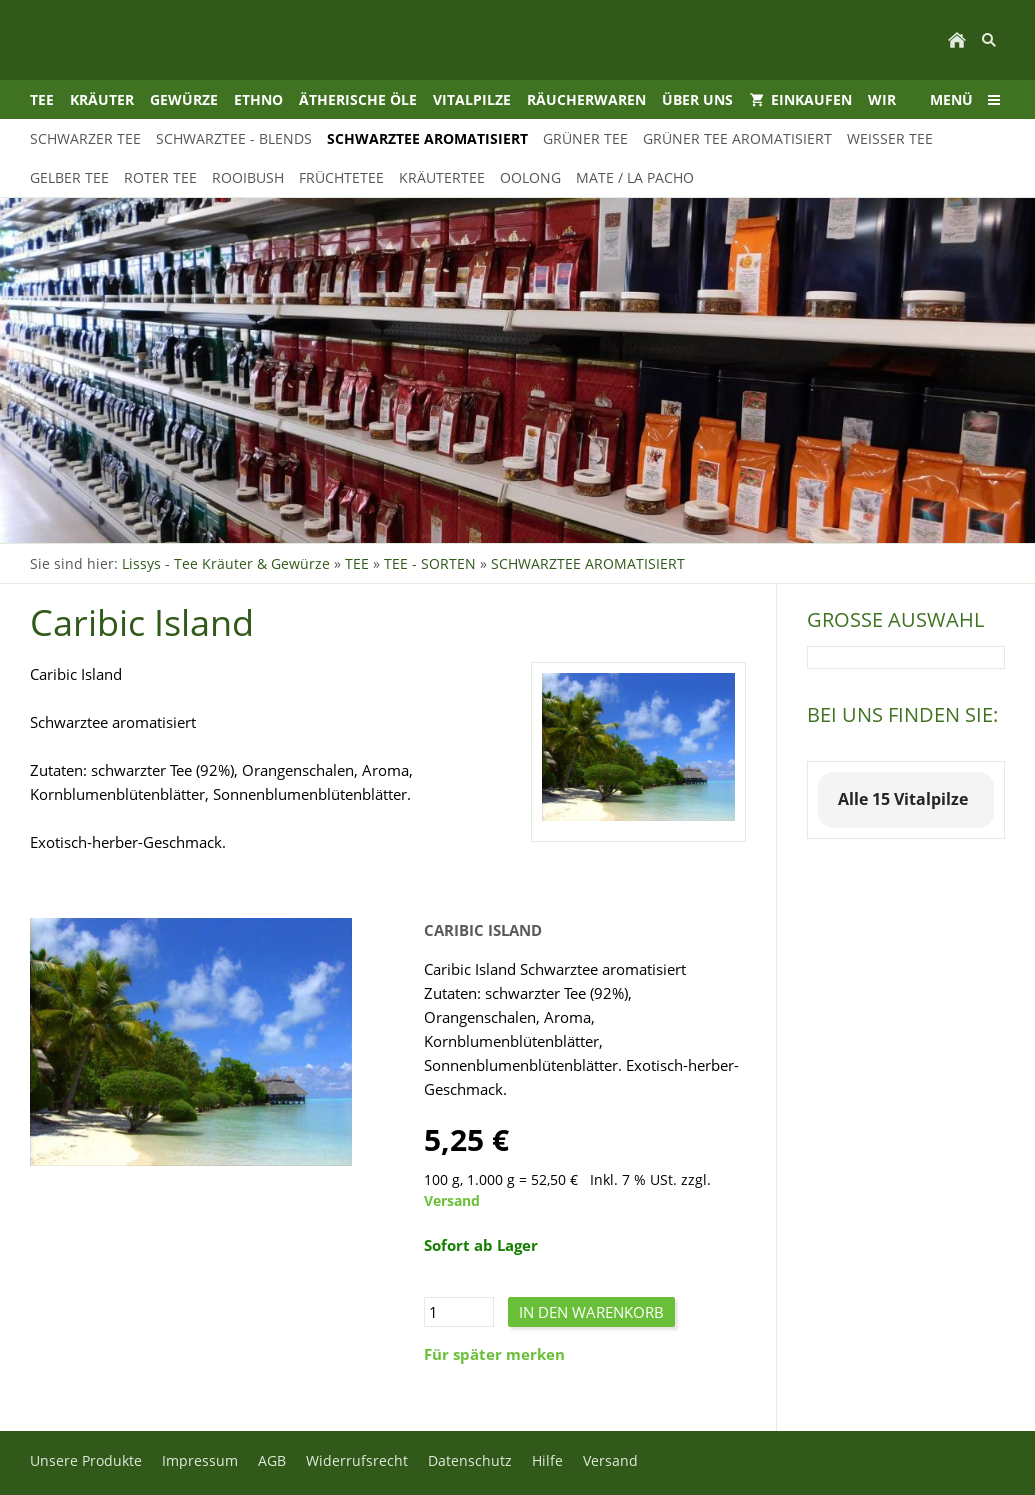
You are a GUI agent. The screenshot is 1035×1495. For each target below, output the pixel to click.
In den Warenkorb (591, 1312)
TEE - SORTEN (430, 563)
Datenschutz (470, 1460)
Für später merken (494, 1354)
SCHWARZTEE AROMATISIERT (588, 563)
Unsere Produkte (86, 1460)
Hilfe (547, 1460)
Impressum (200, 1460)
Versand (452, 1201)
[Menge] (459, 1312)
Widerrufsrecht (357, 1460)
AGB (272, 1460)
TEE (357, 563)
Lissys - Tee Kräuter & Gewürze (226, 563)
